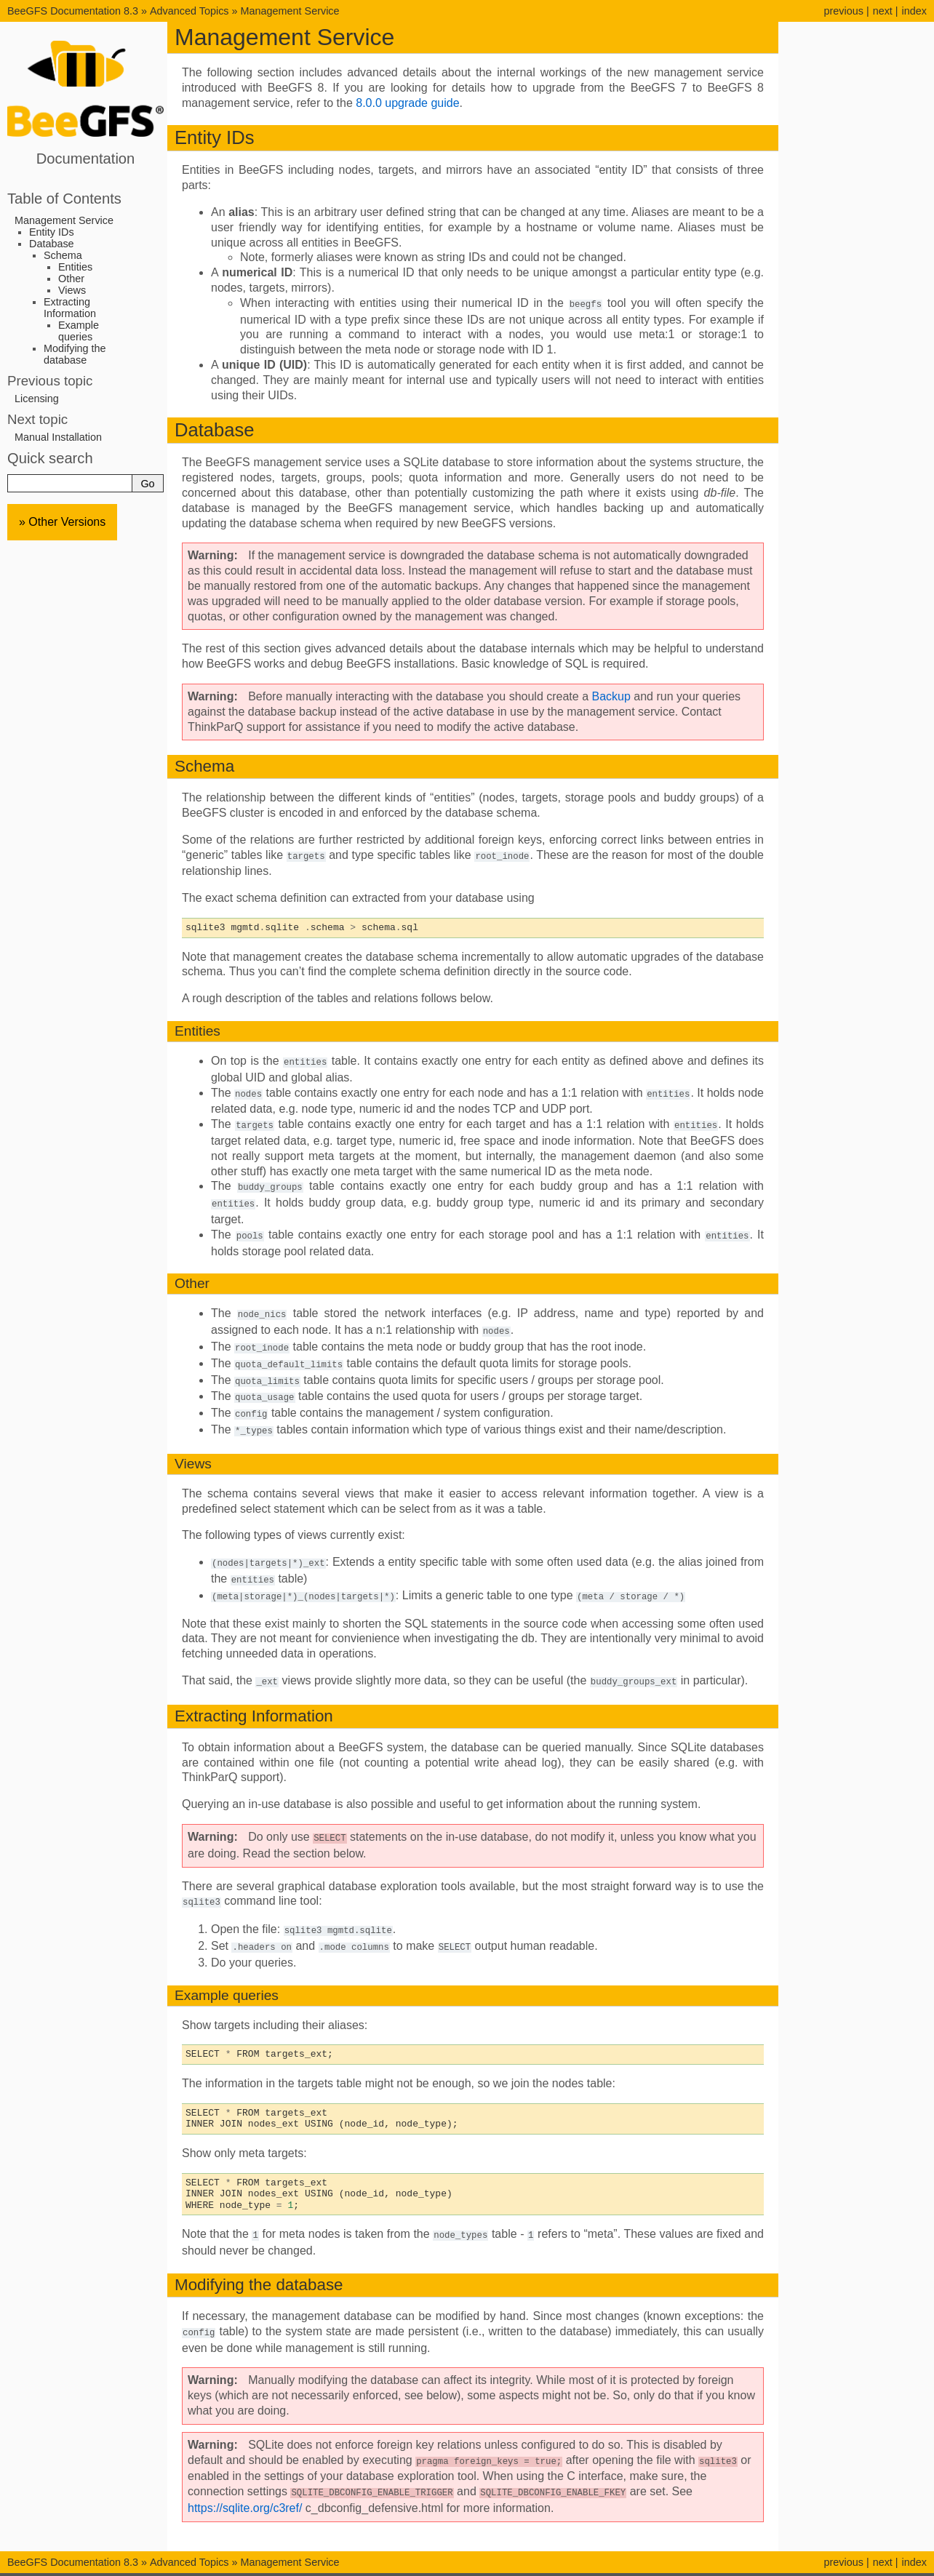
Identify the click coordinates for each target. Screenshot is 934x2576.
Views (72, 290)
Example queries (78, 331)
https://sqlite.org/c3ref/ (245, 2487)
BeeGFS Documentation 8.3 (74, 11)
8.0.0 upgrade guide (407, 103)
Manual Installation (58, 437)
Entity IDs (51, 232)
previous (843, 11)
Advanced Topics (189, 11)
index (914, 11)
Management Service (290, 11)
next (883, 11)
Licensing (37, 398)
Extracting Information (70, 307)
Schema (63, 255)
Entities (75, 267)
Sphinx (556, 2564)
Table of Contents (64, 199)
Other (71, 278)
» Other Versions (62, 522)
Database (51, 243)
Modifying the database (75, 354)
